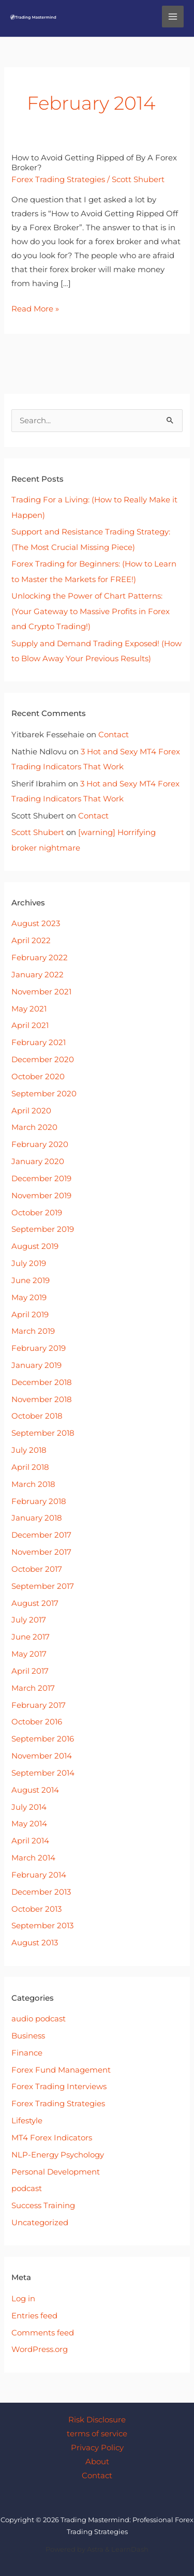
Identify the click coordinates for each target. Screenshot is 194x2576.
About (97, 2461)
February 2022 (39, 957)
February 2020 (39, 1144)
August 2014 (35, 1790)
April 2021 (30, 1025)
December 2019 (41, 1178)
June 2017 (30, 1637)
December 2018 (41, 1382)
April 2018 (30, 1467)
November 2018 (41, 1399)
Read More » (35, 308)
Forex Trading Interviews (59, 2086)
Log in (23, 2298)
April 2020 (31, 1110)
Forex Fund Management (61, 2070)
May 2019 (29, 1297)
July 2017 (28, 1620)
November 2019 (41, 1195)
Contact (113, 734)
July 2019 (28, 1263)
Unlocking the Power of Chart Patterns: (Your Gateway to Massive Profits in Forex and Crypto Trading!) (90, 611)
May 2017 (29, 1654)
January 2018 (36, 1518)
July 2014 (29, 1807)
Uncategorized (39, 2222)
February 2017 (38, 1705)
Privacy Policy (97, 2447)
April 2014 (30, 1840)
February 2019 (38, 1348)
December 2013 (41, 1892)
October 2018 (37, 1416)
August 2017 (34, 1603)
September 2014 (42, 1773)
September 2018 (42, 1433)
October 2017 (36, 1569)
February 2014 (38, 1875)
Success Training (43, 2205)
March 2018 (33, 1484)
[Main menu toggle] (173, 16)
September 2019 (42, 1229)
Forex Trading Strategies (58, 179)
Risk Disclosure (97, 2419)
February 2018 (38, 1501)
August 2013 (34, 1942)
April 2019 (30, 1314)
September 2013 (42, 1925)
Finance (26, 2053)
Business (28, 2036)
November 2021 (41, 991)
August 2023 (35, 923)
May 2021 (29, 1009)
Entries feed (34, 2315)
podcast (26, 2188)
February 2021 (38, 1042)
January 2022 (37, 974)
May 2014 (29, 1823)
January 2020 (37, 1161)
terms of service (97, 2433)
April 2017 (30, 1671)
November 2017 (41, 1552)
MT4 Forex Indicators (51, 2137)
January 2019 (36, 1365)
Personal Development (55, 2172)
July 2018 (29, 1450)
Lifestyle (26, 2120)
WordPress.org (39, 2349)
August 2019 (34, 1246)
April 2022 (31, 940)
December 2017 (41, 1535)
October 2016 (36, 1721)
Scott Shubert (37, 832)
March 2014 (33, 1858)
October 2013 (36, 1909)
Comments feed (42, 2332)
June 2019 (30, 1280)
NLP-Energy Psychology (57, 2155)
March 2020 (34, 1127)
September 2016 (42, 1739)
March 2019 (33, 1331)
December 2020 (42, 1059)
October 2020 (38, 1076)
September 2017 (42, 1586)
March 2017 (33, 1688)
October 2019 (36, 1212)
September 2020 (44, 1093)
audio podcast (38, 2018)
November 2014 (41, 1756)
